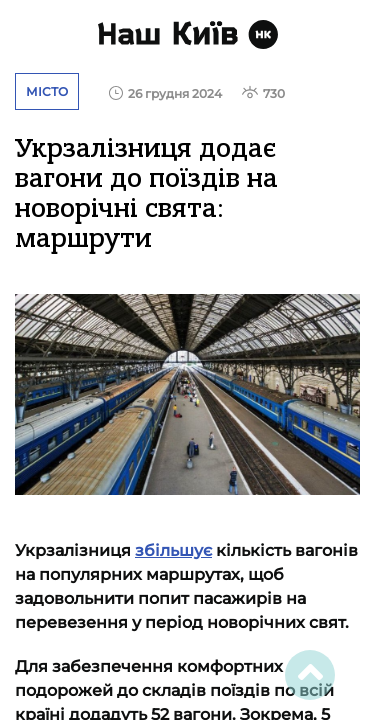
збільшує (173, 550)
